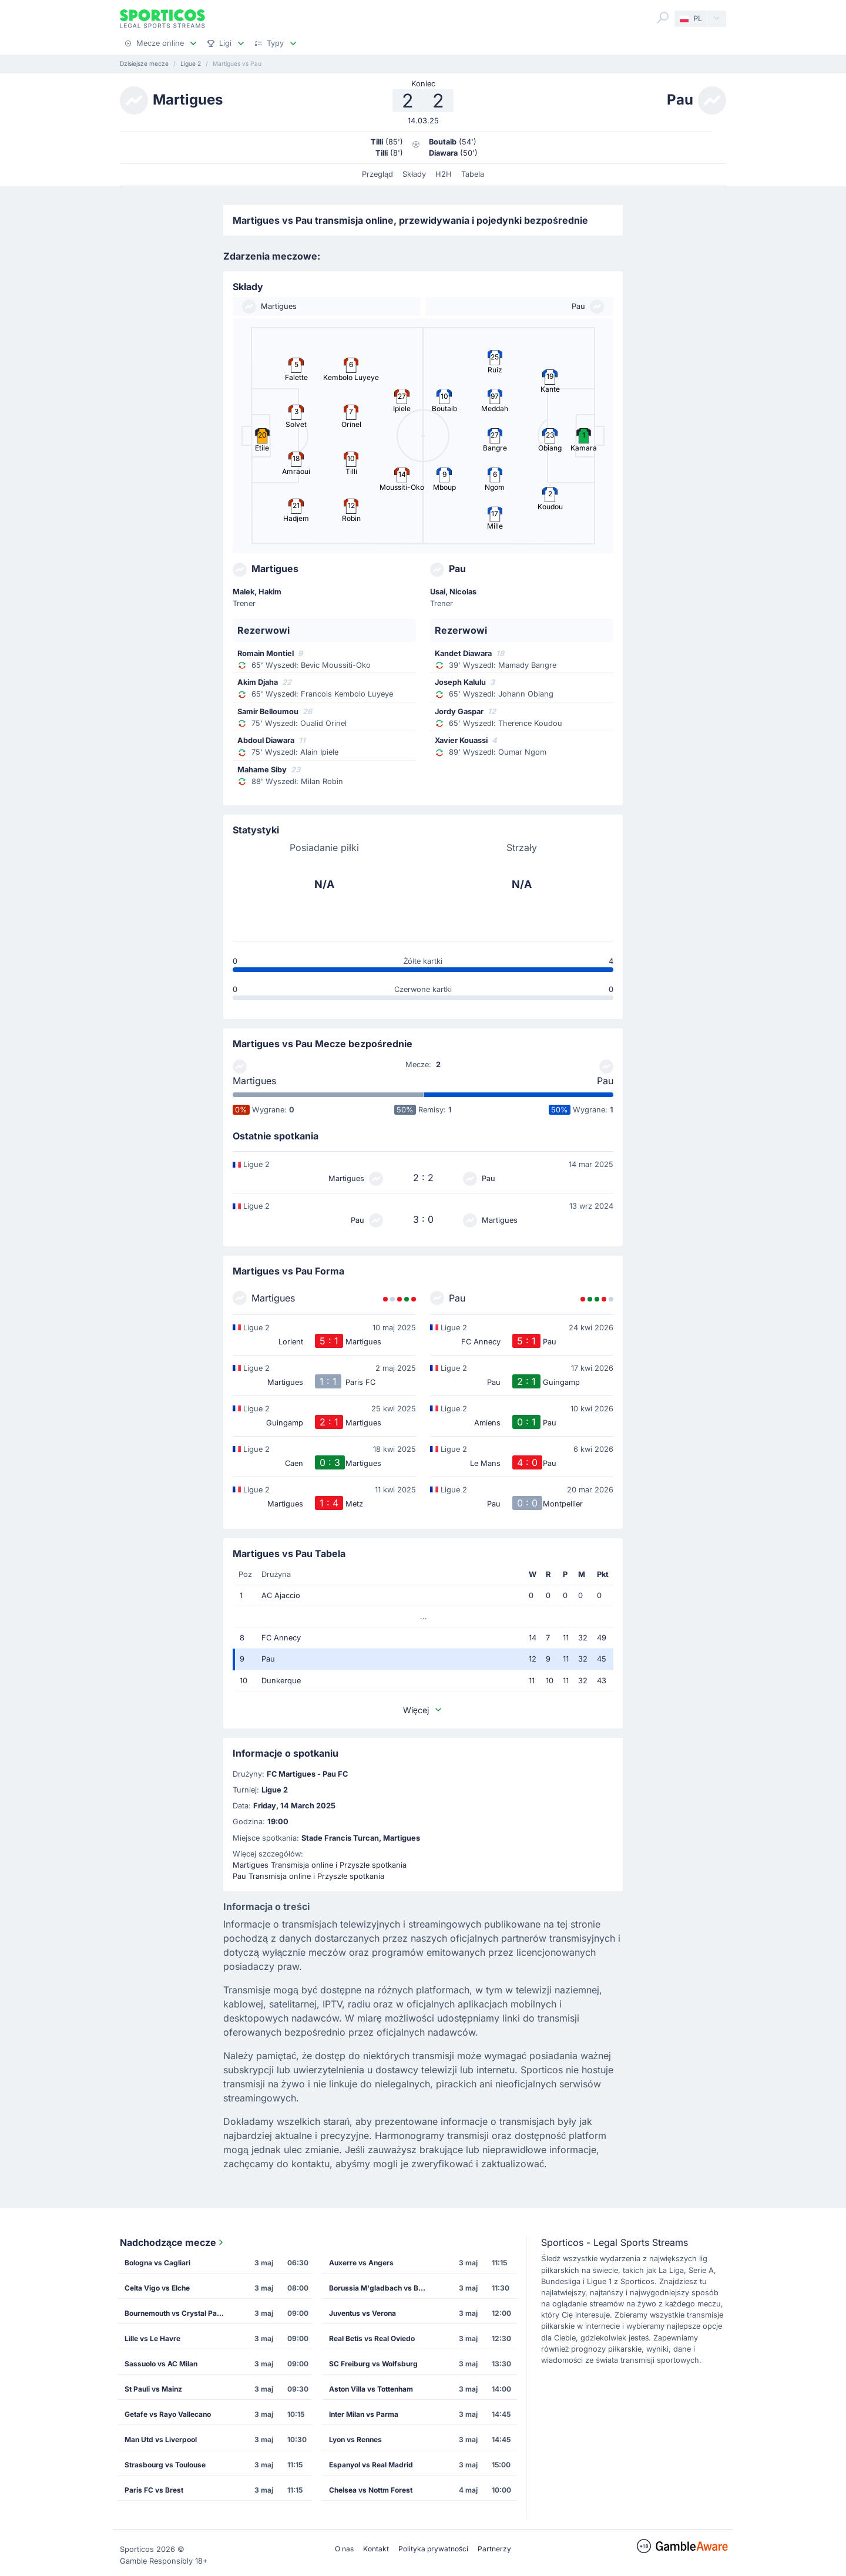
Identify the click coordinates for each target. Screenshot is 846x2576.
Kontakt (376, 2548)
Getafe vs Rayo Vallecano (168, 2414)
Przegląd (377, 174)
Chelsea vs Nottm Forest (370, 2490)
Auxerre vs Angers (361, 2262)
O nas (344, 2548)
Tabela (472, 174)
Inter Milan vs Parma (363, 2414)
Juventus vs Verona (362, 2313)
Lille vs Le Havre (152, 2338)
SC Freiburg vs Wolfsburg (373, 2363)
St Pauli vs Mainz (153, 2389)
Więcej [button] (423, 1710)
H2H (443, 174)
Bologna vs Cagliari (157, 2262)
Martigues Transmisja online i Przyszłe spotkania (320, 1865)
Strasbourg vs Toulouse (165, 2464)
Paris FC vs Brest (154, 2490)
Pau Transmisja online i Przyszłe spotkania (308, 1876)
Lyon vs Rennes (355, 2439)
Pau (605, 1081)
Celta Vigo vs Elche (157, 2288)
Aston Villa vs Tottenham (371, 2389)
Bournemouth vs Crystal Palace (178, 2313)
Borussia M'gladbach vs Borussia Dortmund (382, 2288)
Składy (414, 174)
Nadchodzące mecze (173, 2242)
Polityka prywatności (433, 2548)
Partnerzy (494, 2548)
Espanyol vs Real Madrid (371, 2464)
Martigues (254, 1081)
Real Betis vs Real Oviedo (372, 2338)
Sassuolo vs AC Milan (161, 2363)
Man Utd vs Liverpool (161, 2439)
